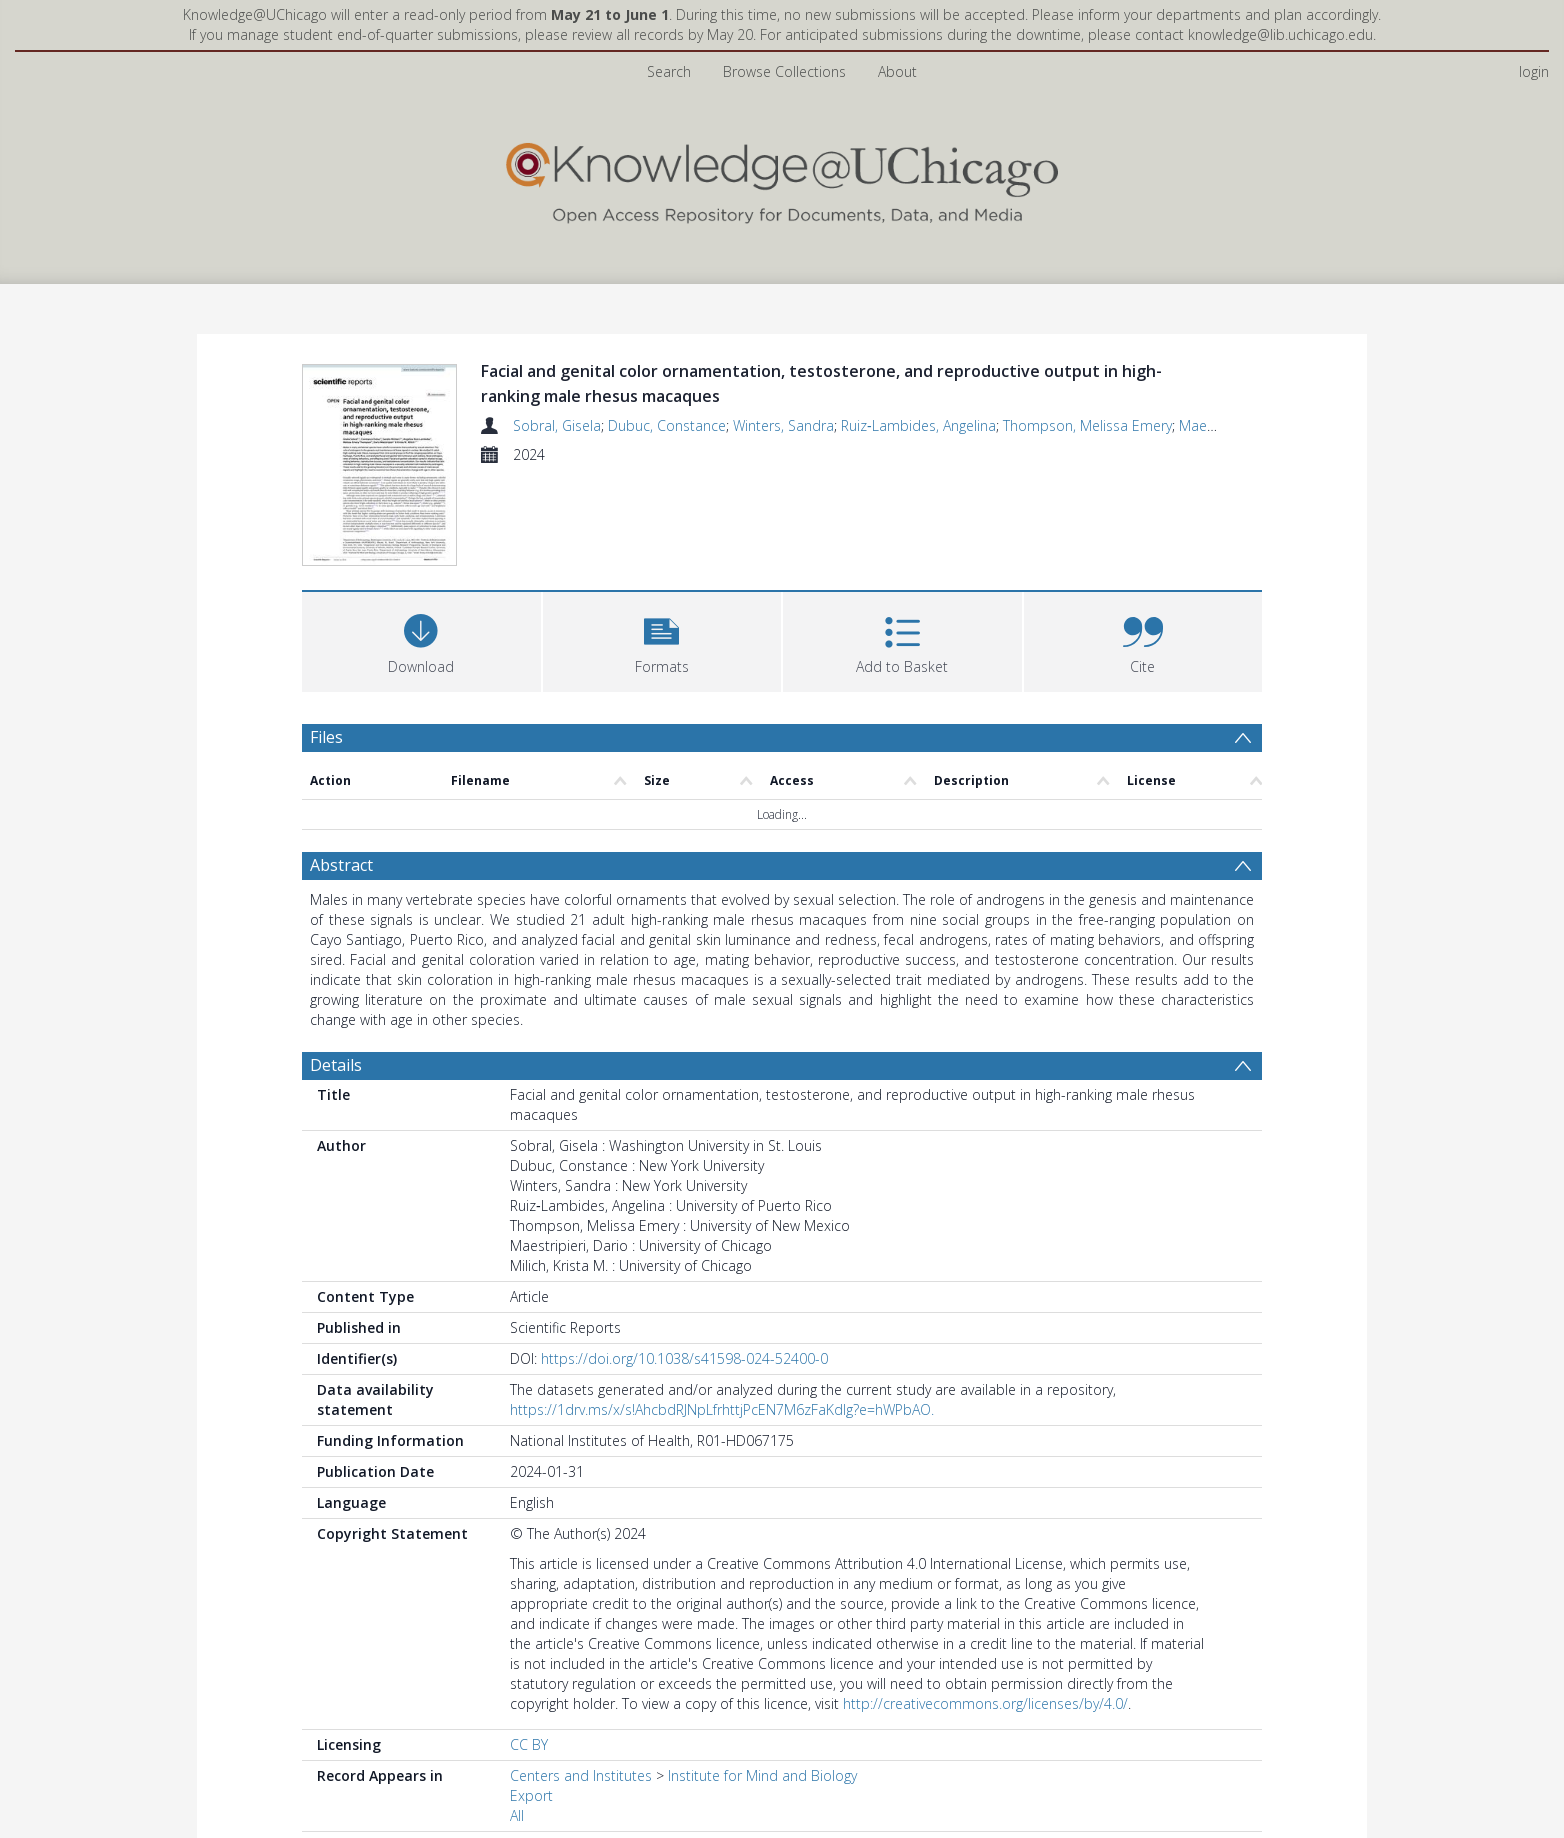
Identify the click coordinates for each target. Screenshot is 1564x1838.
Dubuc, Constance (667, 425)
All (517, 1815)
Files (326, 737)
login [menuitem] (1534, 71)
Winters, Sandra (783, 425)
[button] (662, 639)
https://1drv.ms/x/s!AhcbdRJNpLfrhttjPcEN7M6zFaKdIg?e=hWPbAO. (722, 1409)
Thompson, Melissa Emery (1087, 425)
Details (336, 1065)
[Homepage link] (782, 178)
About (897, 71)
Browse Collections (784, 71)
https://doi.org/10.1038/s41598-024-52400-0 (684, 1358)
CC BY (529, 1744)
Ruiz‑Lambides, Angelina (918, 425)
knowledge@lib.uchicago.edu (1280, 34)
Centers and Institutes (581, 1775)
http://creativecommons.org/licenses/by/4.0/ (985, 1703)
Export (531, 1795)
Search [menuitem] (669, 71)
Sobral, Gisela (557, 425)
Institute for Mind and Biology (762, 1775)
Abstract (341, 865)
